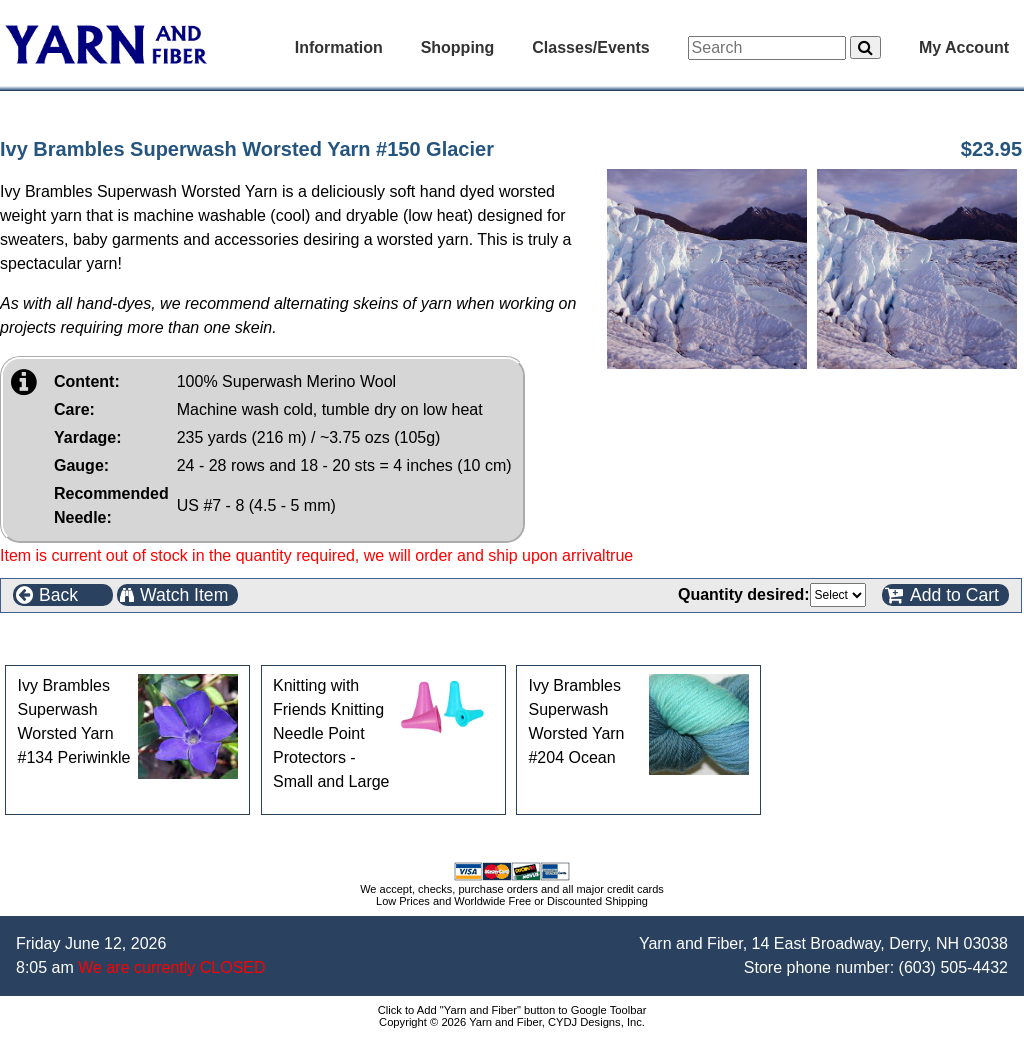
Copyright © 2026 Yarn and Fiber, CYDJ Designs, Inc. (512, 1022)
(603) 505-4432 (953, 967)
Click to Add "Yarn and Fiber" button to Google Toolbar (512, 1010)
